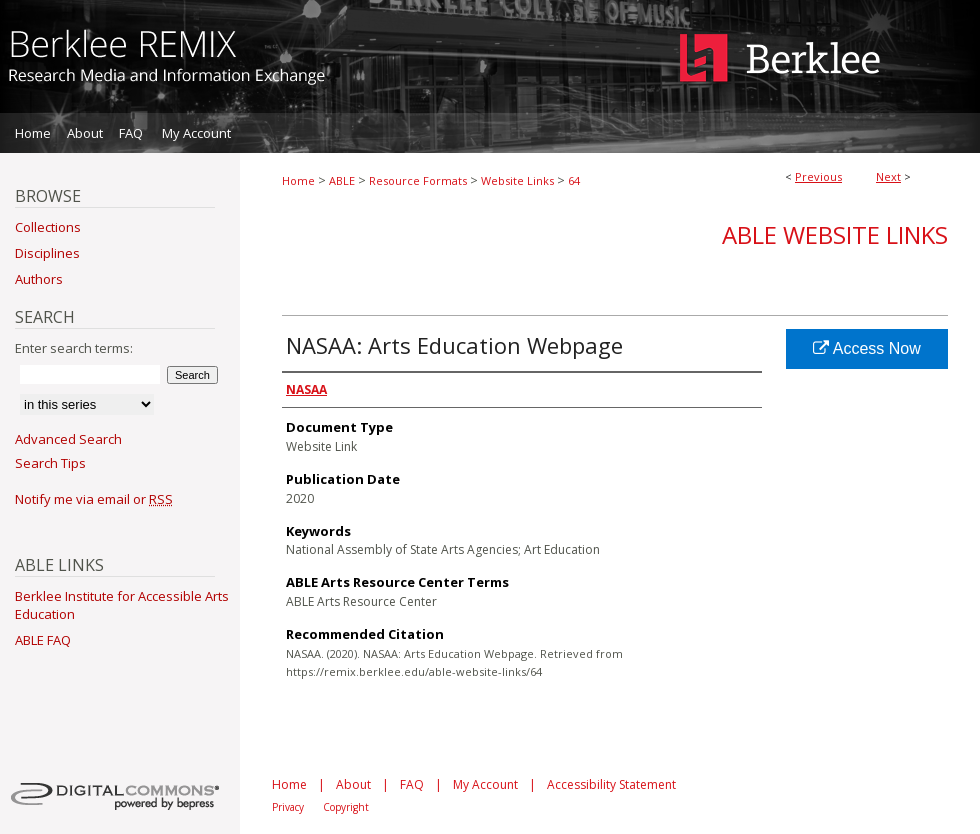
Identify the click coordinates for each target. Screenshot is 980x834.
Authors (39, 279)
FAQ (412, 784)
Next (888, 176)
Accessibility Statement (611, 784)
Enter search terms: (74, 348)
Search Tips (50, 463)
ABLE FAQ (43, 640)
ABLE (342, 180)
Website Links (517, 180)
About (353, 784)
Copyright (346, 807)
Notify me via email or (94, 499)
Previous (818, 176)
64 (574, 180)
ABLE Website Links (835, 234)
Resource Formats (418, 180)
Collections (48, 227)
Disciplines (47, 253)
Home (298, 180)
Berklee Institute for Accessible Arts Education (122, 605)
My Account (485, 784)
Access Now (867, 348)
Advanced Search (68, 439)
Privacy (288, 807)
